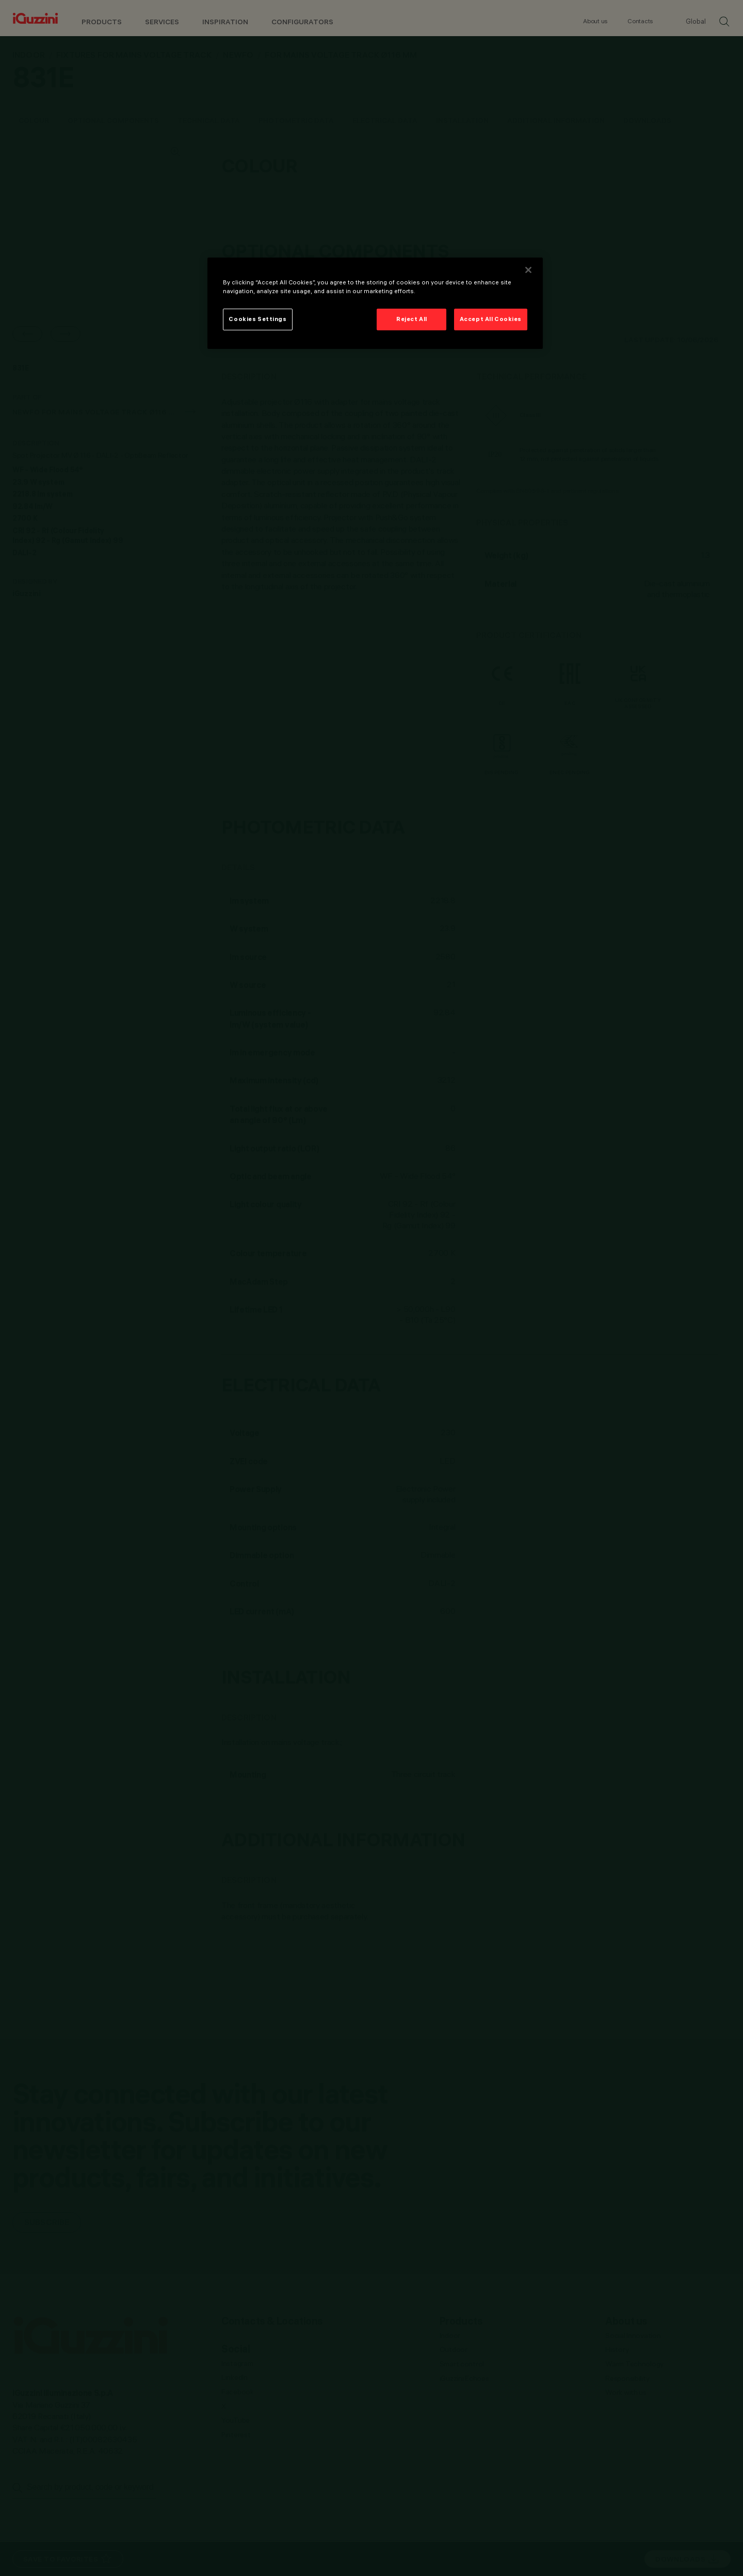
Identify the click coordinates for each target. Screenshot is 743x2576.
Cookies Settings (257, 319)
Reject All (411, 319)
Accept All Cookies (491, 319)
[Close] (528, 270)
